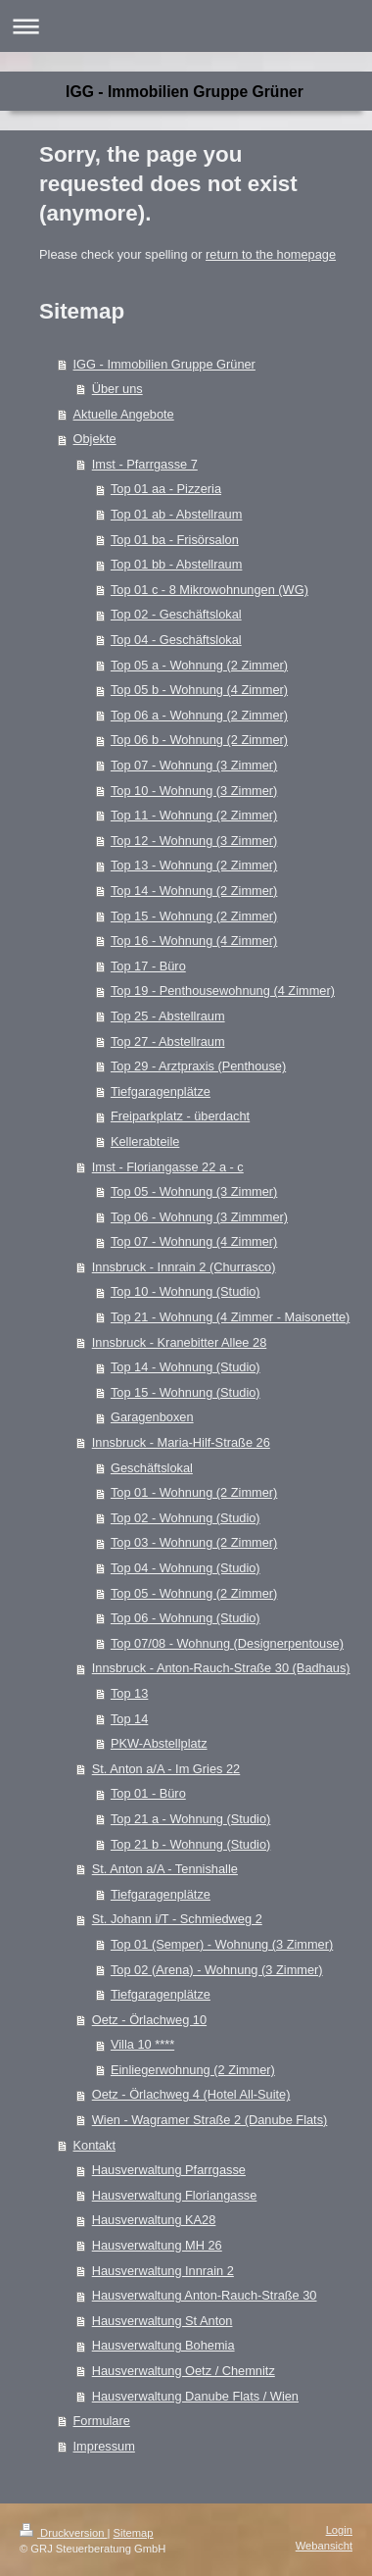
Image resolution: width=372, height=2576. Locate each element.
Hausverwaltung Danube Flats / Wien (195, 2396)
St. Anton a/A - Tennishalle (165, 1868)
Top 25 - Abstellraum (168, 1016)
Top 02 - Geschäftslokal (176, 614)
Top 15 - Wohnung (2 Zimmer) (194, 916)
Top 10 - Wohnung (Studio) (185, 1291)
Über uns (117, 388)
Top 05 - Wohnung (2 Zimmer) (194, 1593)
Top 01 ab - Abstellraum (176, 514)
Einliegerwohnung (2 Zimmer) (193, 2069)
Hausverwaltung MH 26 (157, 2245)
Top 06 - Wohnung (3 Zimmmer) (199, 1217)
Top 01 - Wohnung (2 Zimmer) (194, 1492)
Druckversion (64, 2533)
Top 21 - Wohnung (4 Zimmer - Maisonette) (230, 1317)
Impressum (104, 2446)
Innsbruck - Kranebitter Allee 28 (179, 1342)
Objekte (94, 438)
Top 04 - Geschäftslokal (176, 639)
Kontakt (94, 2145)
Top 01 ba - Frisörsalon (175, 539)
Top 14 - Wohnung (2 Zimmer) (194, 890)
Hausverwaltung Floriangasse (174, 2195)
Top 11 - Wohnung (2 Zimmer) (194, 815)
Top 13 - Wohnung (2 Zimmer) (194, 865)
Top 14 (129, 1718)
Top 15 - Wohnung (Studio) (185, 1392)
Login (339, 2530)
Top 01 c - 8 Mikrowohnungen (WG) (209, 589)
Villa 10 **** (142, 2044)
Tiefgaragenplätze (160, 1091)
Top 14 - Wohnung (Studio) (185, 1367)
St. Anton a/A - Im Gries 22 (166, 1768)
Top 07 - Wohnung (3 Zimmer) (194, 765)
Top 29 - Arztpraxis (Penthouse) (198, 1066)
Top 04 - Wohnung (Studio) (185, 1567)
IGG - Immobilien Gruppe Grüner (164, 364)
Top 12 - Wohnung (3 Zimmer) (194, 840)
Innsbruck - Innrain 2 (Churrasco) (184, 1267)
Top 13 (129, 1693)
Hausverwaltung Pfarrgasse (169, 2169)
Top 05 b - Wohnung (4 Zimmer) (199, 689)
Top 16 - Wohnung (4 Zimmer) (194, 940)
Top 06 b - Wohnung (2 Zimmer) (199, 739)
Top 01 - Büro (148, 1793)
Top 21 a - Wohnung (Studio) (190, 1818)
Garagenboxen (152, 1417)
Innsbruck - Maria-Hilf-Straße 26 (181, 1442)
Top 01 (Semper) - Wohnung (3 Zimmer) (222, 1944)
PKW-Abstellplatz (159, 1743)
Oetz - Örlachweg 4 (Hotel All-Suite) (191, 2094)
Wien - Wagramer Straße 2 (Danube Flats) (210, 2119)
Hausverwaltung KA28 (154, 2219)
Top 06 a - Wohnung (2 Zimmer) (199, 715)
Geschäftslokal (152, 1468)
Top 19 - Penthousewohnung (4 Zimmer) (223, 990)
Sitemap (134, 2533)
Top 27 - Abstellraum (168, 1041)
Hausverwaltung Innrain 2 (163, 2270)
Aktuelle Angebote (123, 414)
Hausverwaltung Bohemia (163, 2345)
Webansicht (324, 2545)
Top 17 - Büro (148, 966)
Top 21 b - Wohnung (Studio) (190, 1844)
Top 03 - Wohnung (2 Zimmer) (194, 1542)
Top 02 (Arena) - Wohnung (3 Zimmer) (217, 1969)
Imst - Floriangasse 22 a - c (168, 1167)
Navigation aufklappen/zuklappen (186, 26)
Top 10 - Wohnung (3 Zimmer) (194, 790)
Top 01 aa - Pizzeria (166, 488)
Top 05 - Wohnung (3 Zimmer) (194, 1191)
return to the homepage (271, 254)
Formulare (101, 2420)
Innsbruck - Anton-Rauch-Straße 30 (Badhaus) (221, 1667)
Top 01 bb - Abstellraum (176, 564)
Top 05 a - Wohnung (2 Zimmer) (199, 665)
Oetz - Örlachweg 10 (149, 2019)
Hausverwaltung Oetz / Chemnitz (183, 2370)
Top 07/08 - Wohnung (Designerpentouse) (227, 1643)
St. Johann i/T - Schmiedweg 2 (177, 1918)
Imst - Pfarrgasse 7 (145, 464)
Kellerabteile (145, 1141)
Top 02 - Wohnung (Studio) (185, 1518)
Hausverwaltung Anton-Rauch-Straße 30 (204, 2295)
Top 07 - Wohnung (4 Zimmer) (194, 1241)
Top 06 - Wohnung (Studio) (185, 1617)
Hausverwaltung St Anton (162, 2320)
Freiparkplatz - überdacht (180, 1116)
